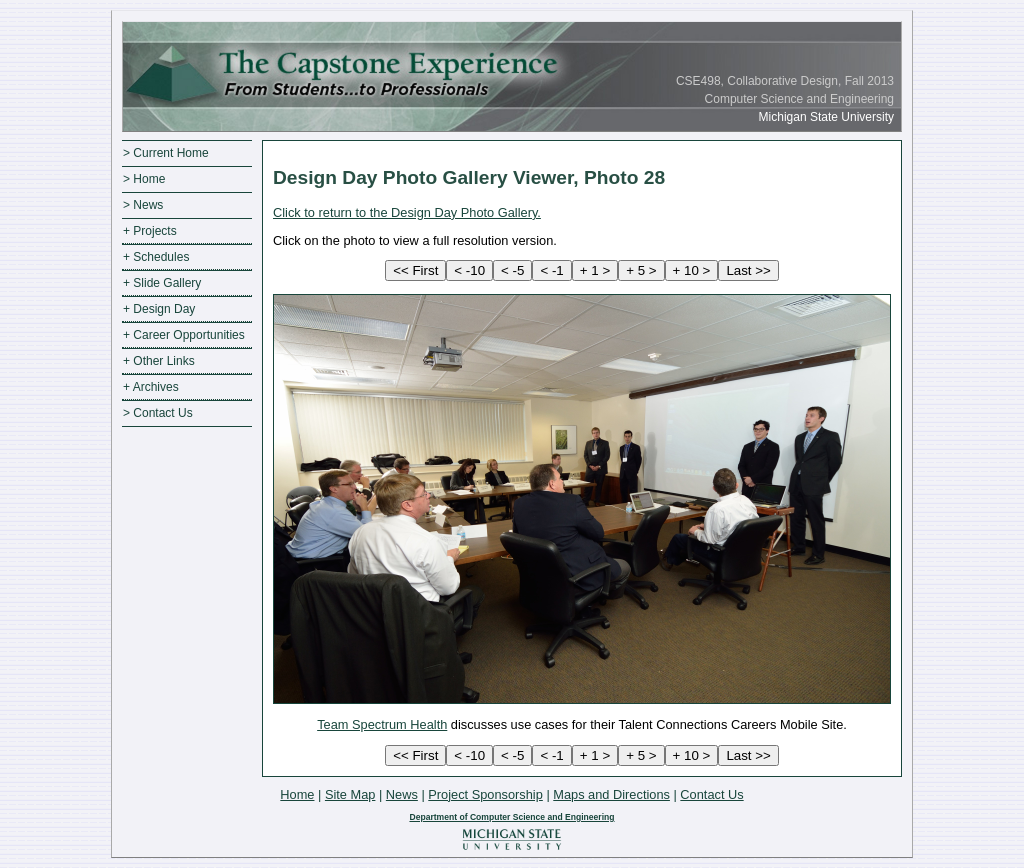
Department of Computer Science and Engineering (511, 817)
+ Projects (150, 231)
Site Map (350, 794)
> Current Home (166, 153)
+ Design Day (159, 309)
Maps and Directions (611, 794)
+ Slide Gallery (162, 283)
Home (297, 794)
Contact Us (711, 794)
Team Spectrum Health (382, 724)
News (402, 794)
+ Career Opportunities (184, 335)
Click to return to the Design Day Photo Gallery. (407, 212)
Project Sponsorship (485, 794)
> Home (144, 179)
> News (143, 205)
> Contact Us (158, 413)
